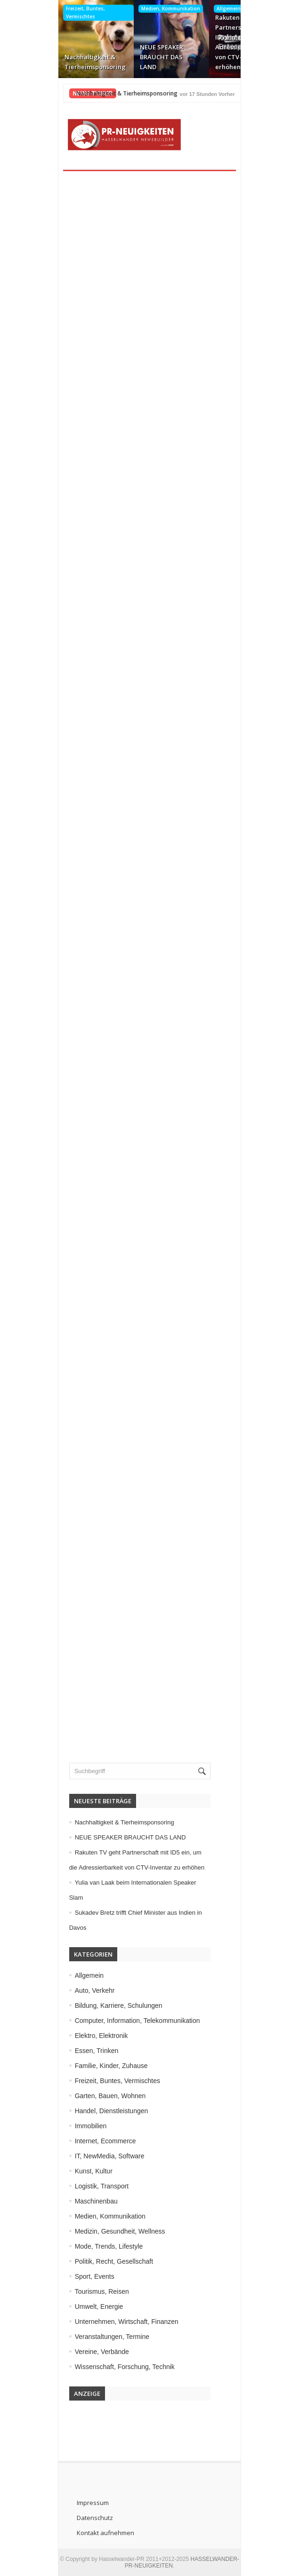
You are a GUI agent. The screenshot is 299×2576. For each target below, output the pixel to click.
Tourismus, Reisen (84, 2291)
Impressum (73, 2502)
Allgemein (207, 8)
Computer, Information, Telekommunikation (119, 2020)
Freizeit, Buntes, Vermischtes (63, 12)
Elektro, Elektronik (83, 2035)
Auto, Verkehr (77, 1990)
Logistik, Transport (83, 2186)
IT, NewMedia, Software (91, 2156)
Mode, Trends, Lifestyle (91, 2246)
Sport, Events (76, 2276)
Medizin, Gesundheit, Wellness (102, 2231)
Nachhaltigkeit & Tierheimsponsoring (73, 62)
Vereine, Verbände (84, 2351)
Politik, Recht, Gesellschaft (96, 2261)
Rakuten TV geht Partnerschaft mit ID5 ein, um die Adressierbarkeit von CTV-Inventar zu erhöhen (224, 42)
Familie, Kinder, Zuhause (93, 2065)
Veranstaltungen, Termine (94, 2336)
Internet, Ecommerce (87, 2141)
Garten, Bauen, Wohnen (92, 2096)
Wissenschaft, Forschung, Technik (106, 2366)
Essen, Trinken (78, 2050)
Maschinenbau (78, 2201)
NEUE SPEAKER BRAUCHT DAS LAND (140, 57)
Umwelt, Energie (81, 2306)
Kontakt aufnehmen (85, 2532)
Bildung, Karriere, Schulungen (100, 2005)
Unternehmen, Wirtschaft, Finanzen (108, 2321)
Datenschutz (75, 2517)
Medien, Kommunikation (149, 8)
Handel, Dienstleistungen (93, 2111)
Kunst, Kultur (75, 2171)
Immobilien (73, 2126)
